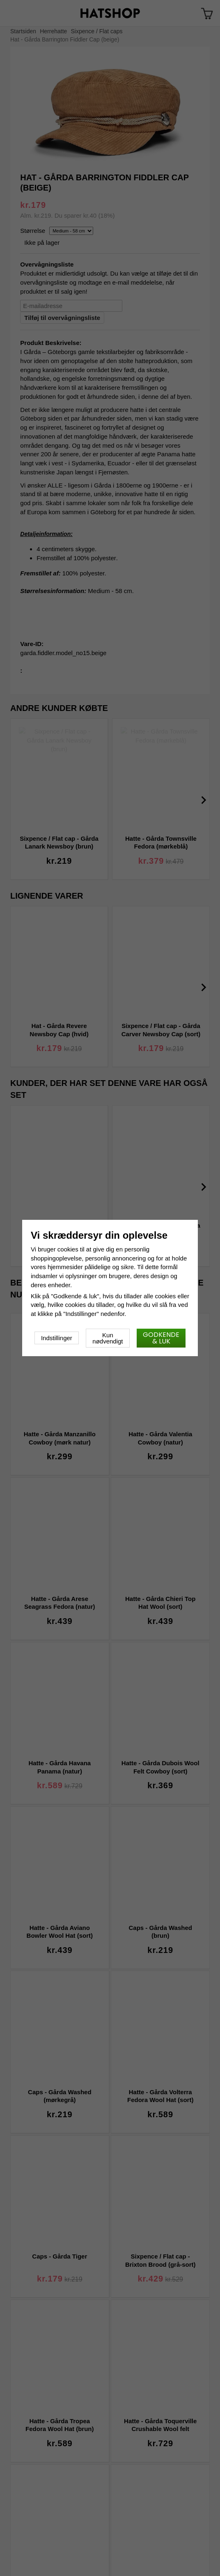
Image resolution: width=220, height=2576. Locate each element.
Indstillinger (56, 1337)
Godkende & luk (161, 1338)
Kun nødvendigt (107, 1338)
